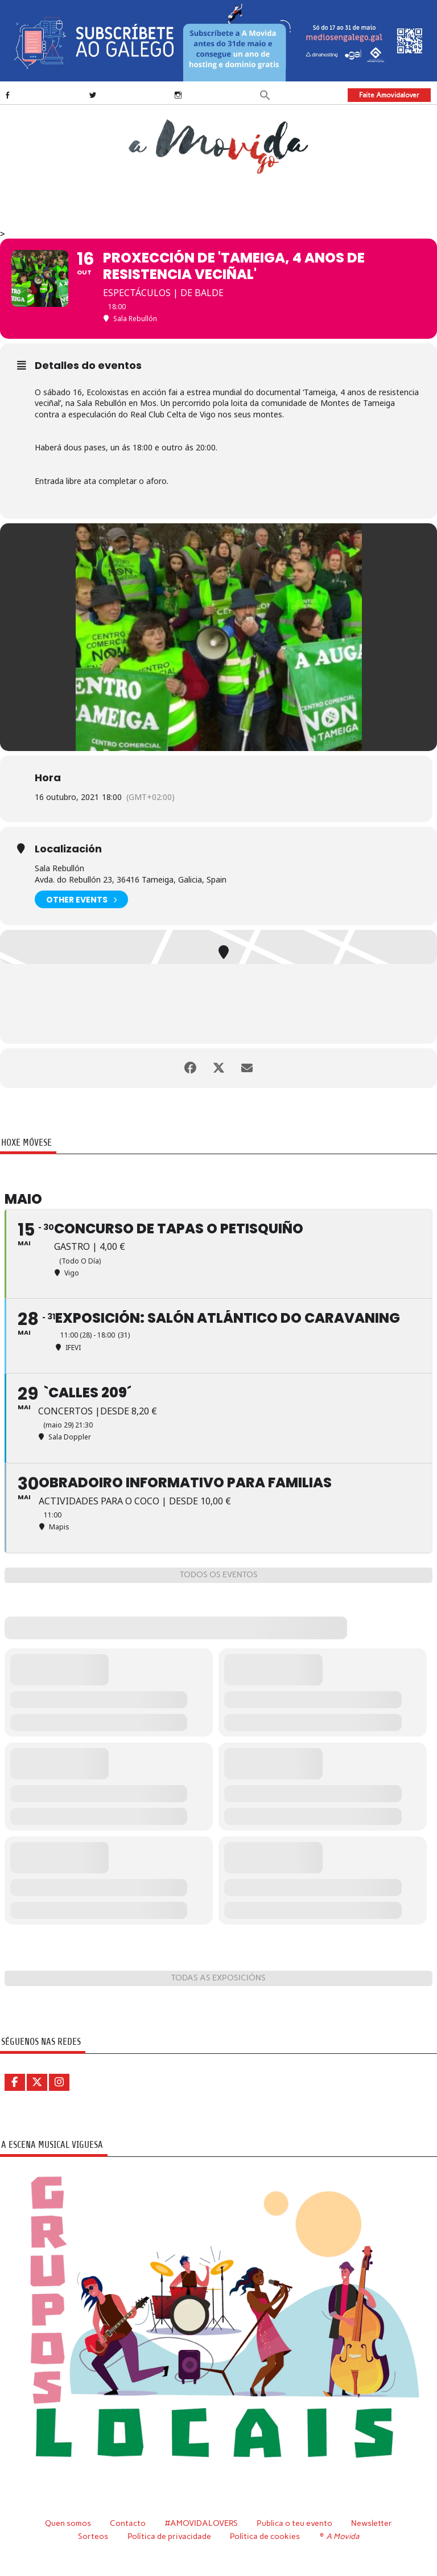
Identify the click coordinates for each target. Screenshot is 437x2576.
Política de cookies (265, 2536)
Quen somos (68, 2523)
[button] (265, 94)
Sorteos (93, 2536)
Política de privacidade (169, 2536)
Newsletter (371, 2523)
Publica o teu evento (294, 2523)
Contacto (128, 2523)
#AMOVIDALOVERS (201, 2523)
